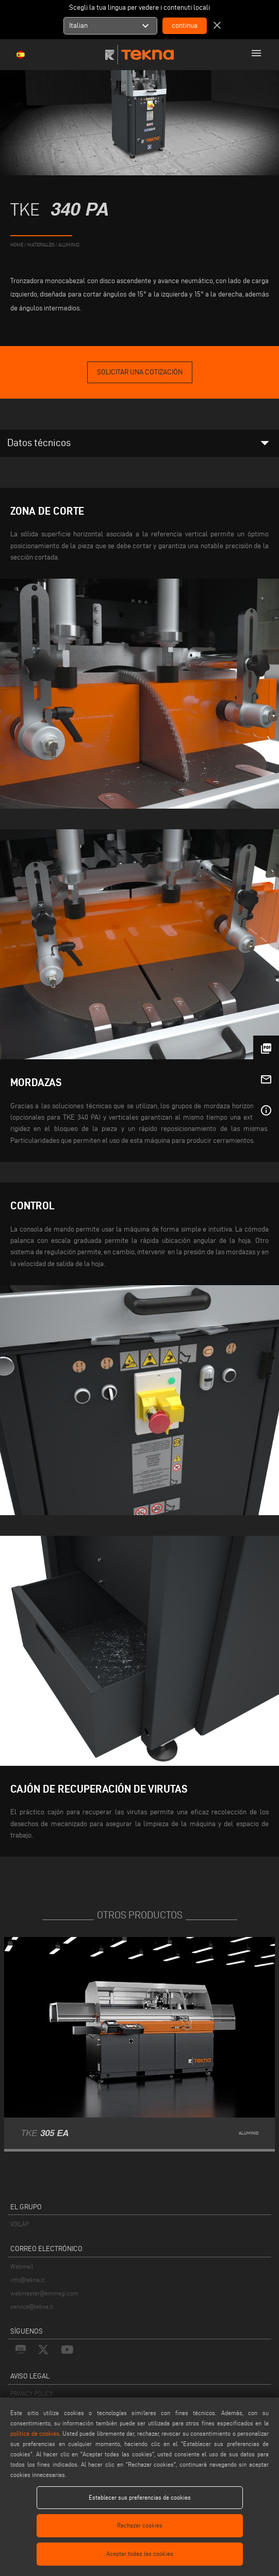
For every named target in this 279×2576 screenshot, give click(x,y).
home (16, 245)
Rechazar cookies (139, 2525)
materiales (40, 245)
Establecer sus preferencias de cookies (140, 2497)
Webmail (21, 2266)
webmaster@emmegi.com (44, 2293)
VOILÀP (19, 2224)
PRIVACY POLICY (31, 2393)
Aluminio (68, 245)
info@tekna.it (27, 2279)
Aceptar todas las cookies (139, 2553)
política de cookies (34, 2433)
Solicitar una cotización (140, 372)
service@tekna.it (31, 2306)
